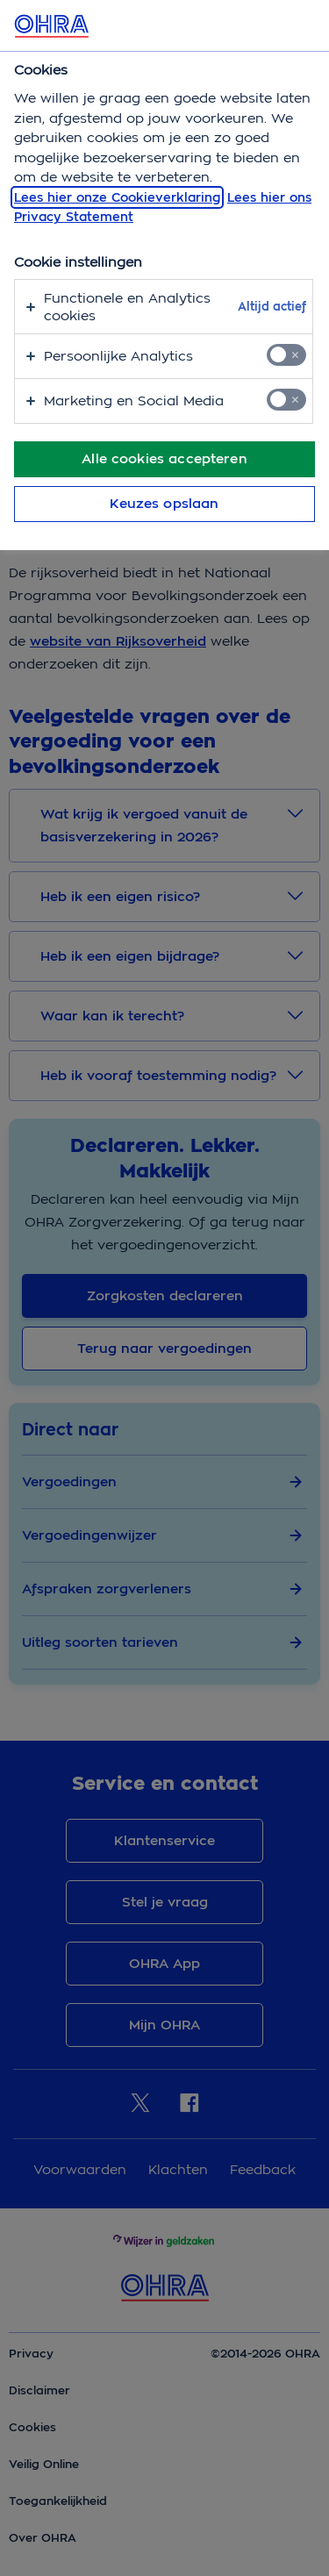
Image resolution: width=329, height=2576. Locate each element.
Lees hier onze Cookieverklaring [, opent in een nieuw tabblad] (117, 197)
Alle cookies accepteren (164, 459)
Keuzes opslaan (164, 503)
